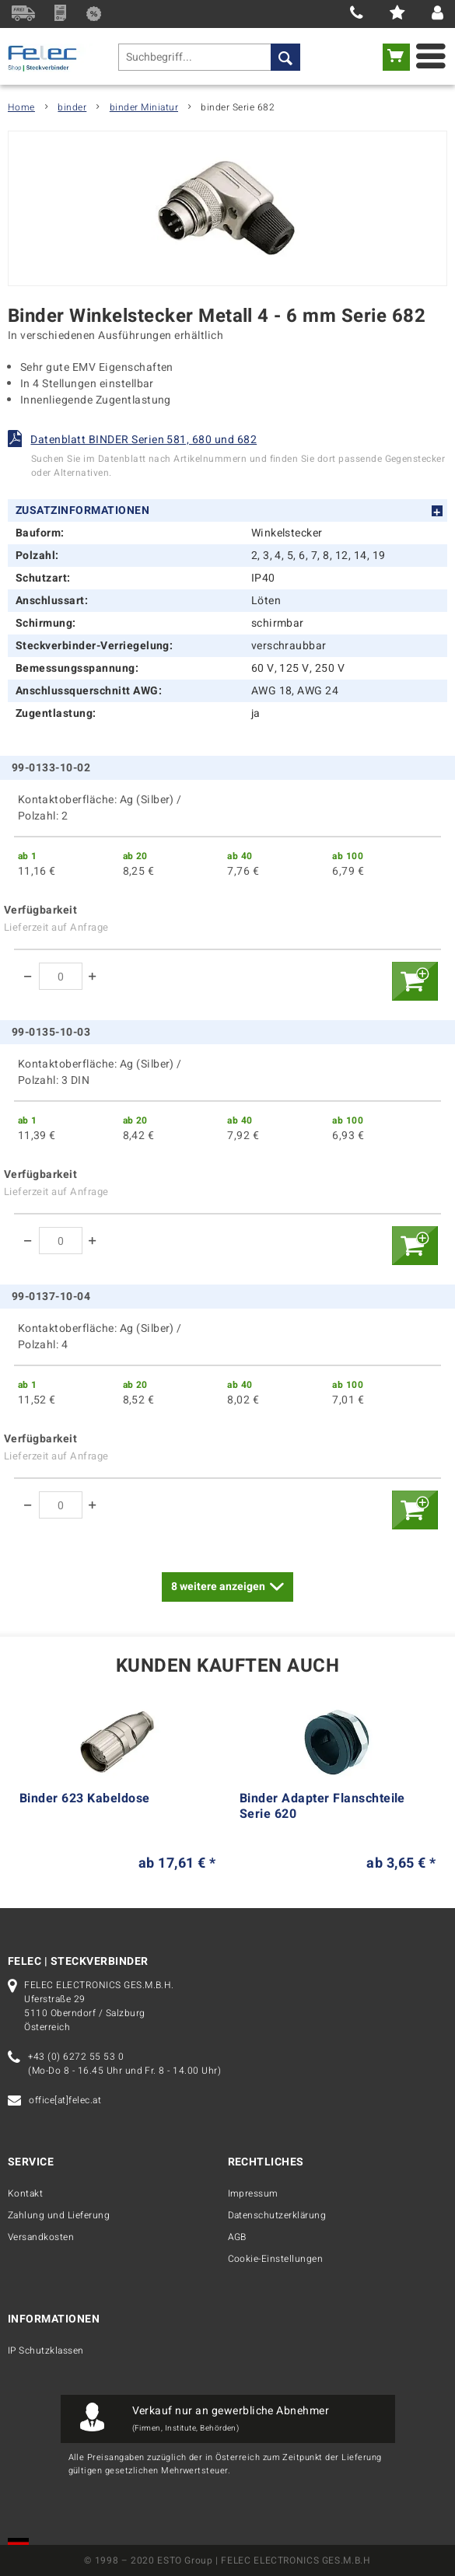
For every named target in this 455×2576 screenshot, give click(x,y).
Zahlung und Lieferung (59, 2215)
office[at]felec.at (65, 2100)
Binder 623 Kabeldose (84, 1799)
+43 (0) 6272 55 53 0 (76, 2057)
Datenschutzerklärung (277, 2215)
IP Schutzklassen (46, 2351)
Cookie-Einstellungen (276, 2259)
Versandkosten (41, 2237)
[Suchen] (285, 57)
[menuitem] (209, 57)
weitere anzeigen (227, 1585)
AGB (237, 2237)
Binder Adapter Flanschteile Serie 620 (322, 1807)
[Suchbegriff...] (209, 57)
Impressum (253, 2193)
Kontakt (25, 2193)
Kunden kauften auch (227, 1666)
